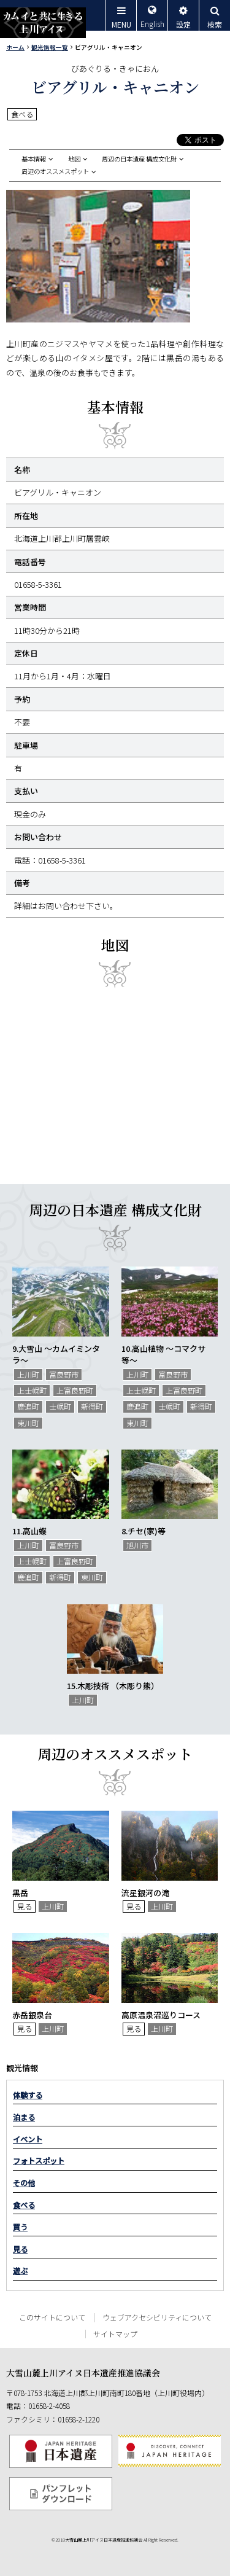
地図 (74, 159)
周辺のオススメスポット (55, 171)
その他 (24, 2182)
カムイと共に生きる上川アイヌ (43, 22)
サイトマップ (115, 2333)
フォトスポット (38, 2160)
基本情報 (33, 159)
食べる (24, 2205)
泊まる (24, 2117)
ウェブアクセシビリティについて (157, 2317)
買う (20, 2227)
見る (20, 2249)
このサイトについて (52, 2317)
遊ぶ (20, 2270)
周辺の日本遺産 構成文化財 (139, 159)
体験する (27, 2095)
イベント (27, 2139)
